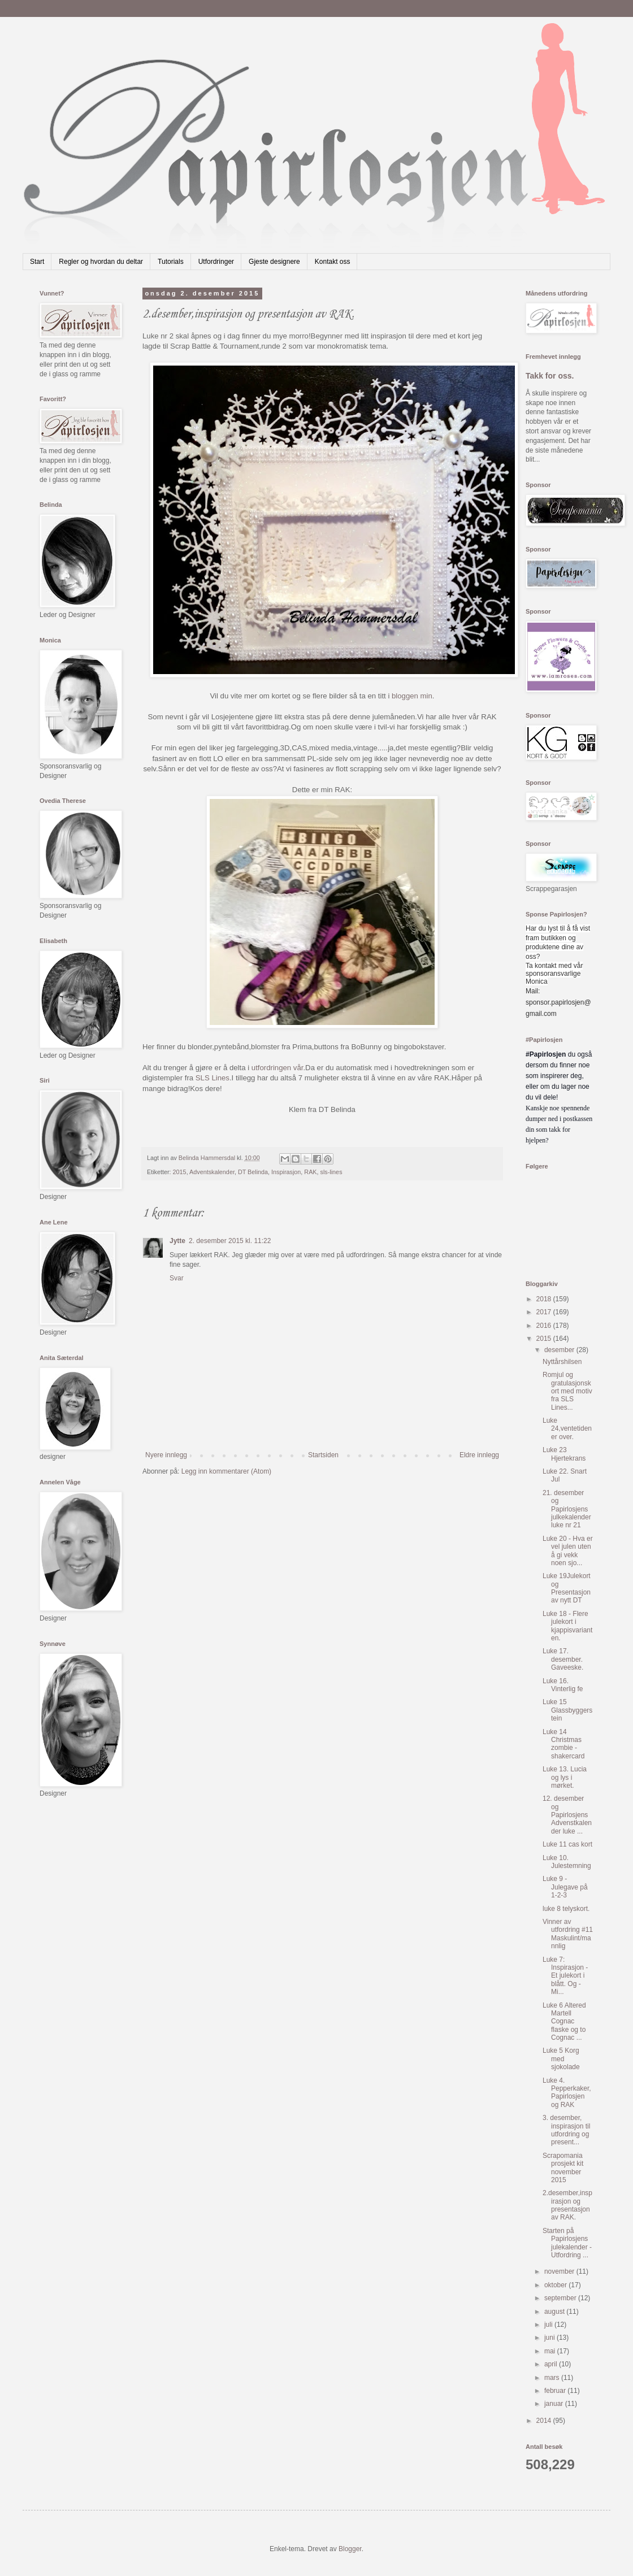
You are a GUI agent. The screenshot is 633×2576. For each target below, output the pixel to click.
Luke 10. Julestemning (567, 1862)
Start (37, 262)
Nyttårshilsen (562, 1362)
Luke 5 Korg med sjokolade (561, 2059)
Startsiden (323, 1455)
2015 (180, 1171)
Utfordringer (216, 262)
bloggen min (412, 696)
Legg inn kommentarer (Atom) (226, 1471)
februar (555, 2391)
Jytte (177, 1241)
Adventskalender (212, 1171)
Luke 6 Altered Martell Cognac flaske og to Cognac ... (564, 2021)
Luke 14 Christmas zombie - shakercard (563, 1744)
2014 (544, 2421)
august (555, 2312)
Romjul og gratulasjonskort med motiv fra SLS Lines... (567, 1391)
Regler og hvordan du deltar (101, 262)
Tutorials (171, 262)
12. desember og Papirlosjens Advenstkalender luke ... (567, 1815)
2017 (544, 1312)
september (561, 2298)
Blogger (350, 2549)
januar (554, 2404)
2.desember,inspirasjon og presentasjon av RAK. (567, 2205)
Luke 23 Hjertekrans (564, 1454)
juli (549, 2325)
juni (550, 2338)
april (551, 2364)
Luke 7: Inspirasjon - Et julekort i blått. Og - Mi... (565, 1976)
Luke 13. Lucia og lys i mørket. (565, 1777)
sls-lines (331, 1171)
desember (560, 1350)
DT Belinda (253, 1171)
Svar (177, 1278)
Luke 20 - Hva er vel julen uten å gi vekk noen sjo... (568, 1551)
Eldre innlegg (479, 1455)
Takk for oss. (550, 375)
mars (552, 2378)
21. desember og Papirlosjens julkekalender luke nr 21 (567, 1509)
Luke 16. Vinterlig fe (563, 1685)
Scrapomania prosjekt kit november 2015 (563, 2168)
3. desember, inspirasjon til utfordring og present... (566, 2130)
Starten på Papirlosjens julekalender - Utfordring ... (567, 2243)
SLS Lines (212, 1078)
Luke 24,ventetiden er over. (567, 1429)
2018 (544, 1299)
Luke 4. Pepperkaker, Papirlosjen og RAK (567, 2093)
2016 (544, 1326)
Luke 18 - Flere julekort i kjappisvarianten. (567, 1626)
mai (550, 2351)
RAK (310, 1171)
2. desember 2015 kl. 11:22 (230, 1241)
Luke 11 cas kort (567, 1844)
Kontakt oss (332, 262)
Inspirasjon (286, 1171)
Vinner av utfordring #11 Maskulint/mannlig (568, 1934)
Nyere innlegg (166, 1455)
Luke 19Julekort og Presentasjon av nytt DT (567, 1588)
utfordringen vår (278, 1067)
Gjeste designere (274, 262)
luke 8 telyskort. (566, 1909)
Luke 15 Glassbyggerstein (567, 1710)
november (560, 2271)
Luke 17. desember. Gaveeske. (563, 1659)
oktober (556, 2285)
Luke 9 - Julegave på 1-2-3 (565, 1887)
